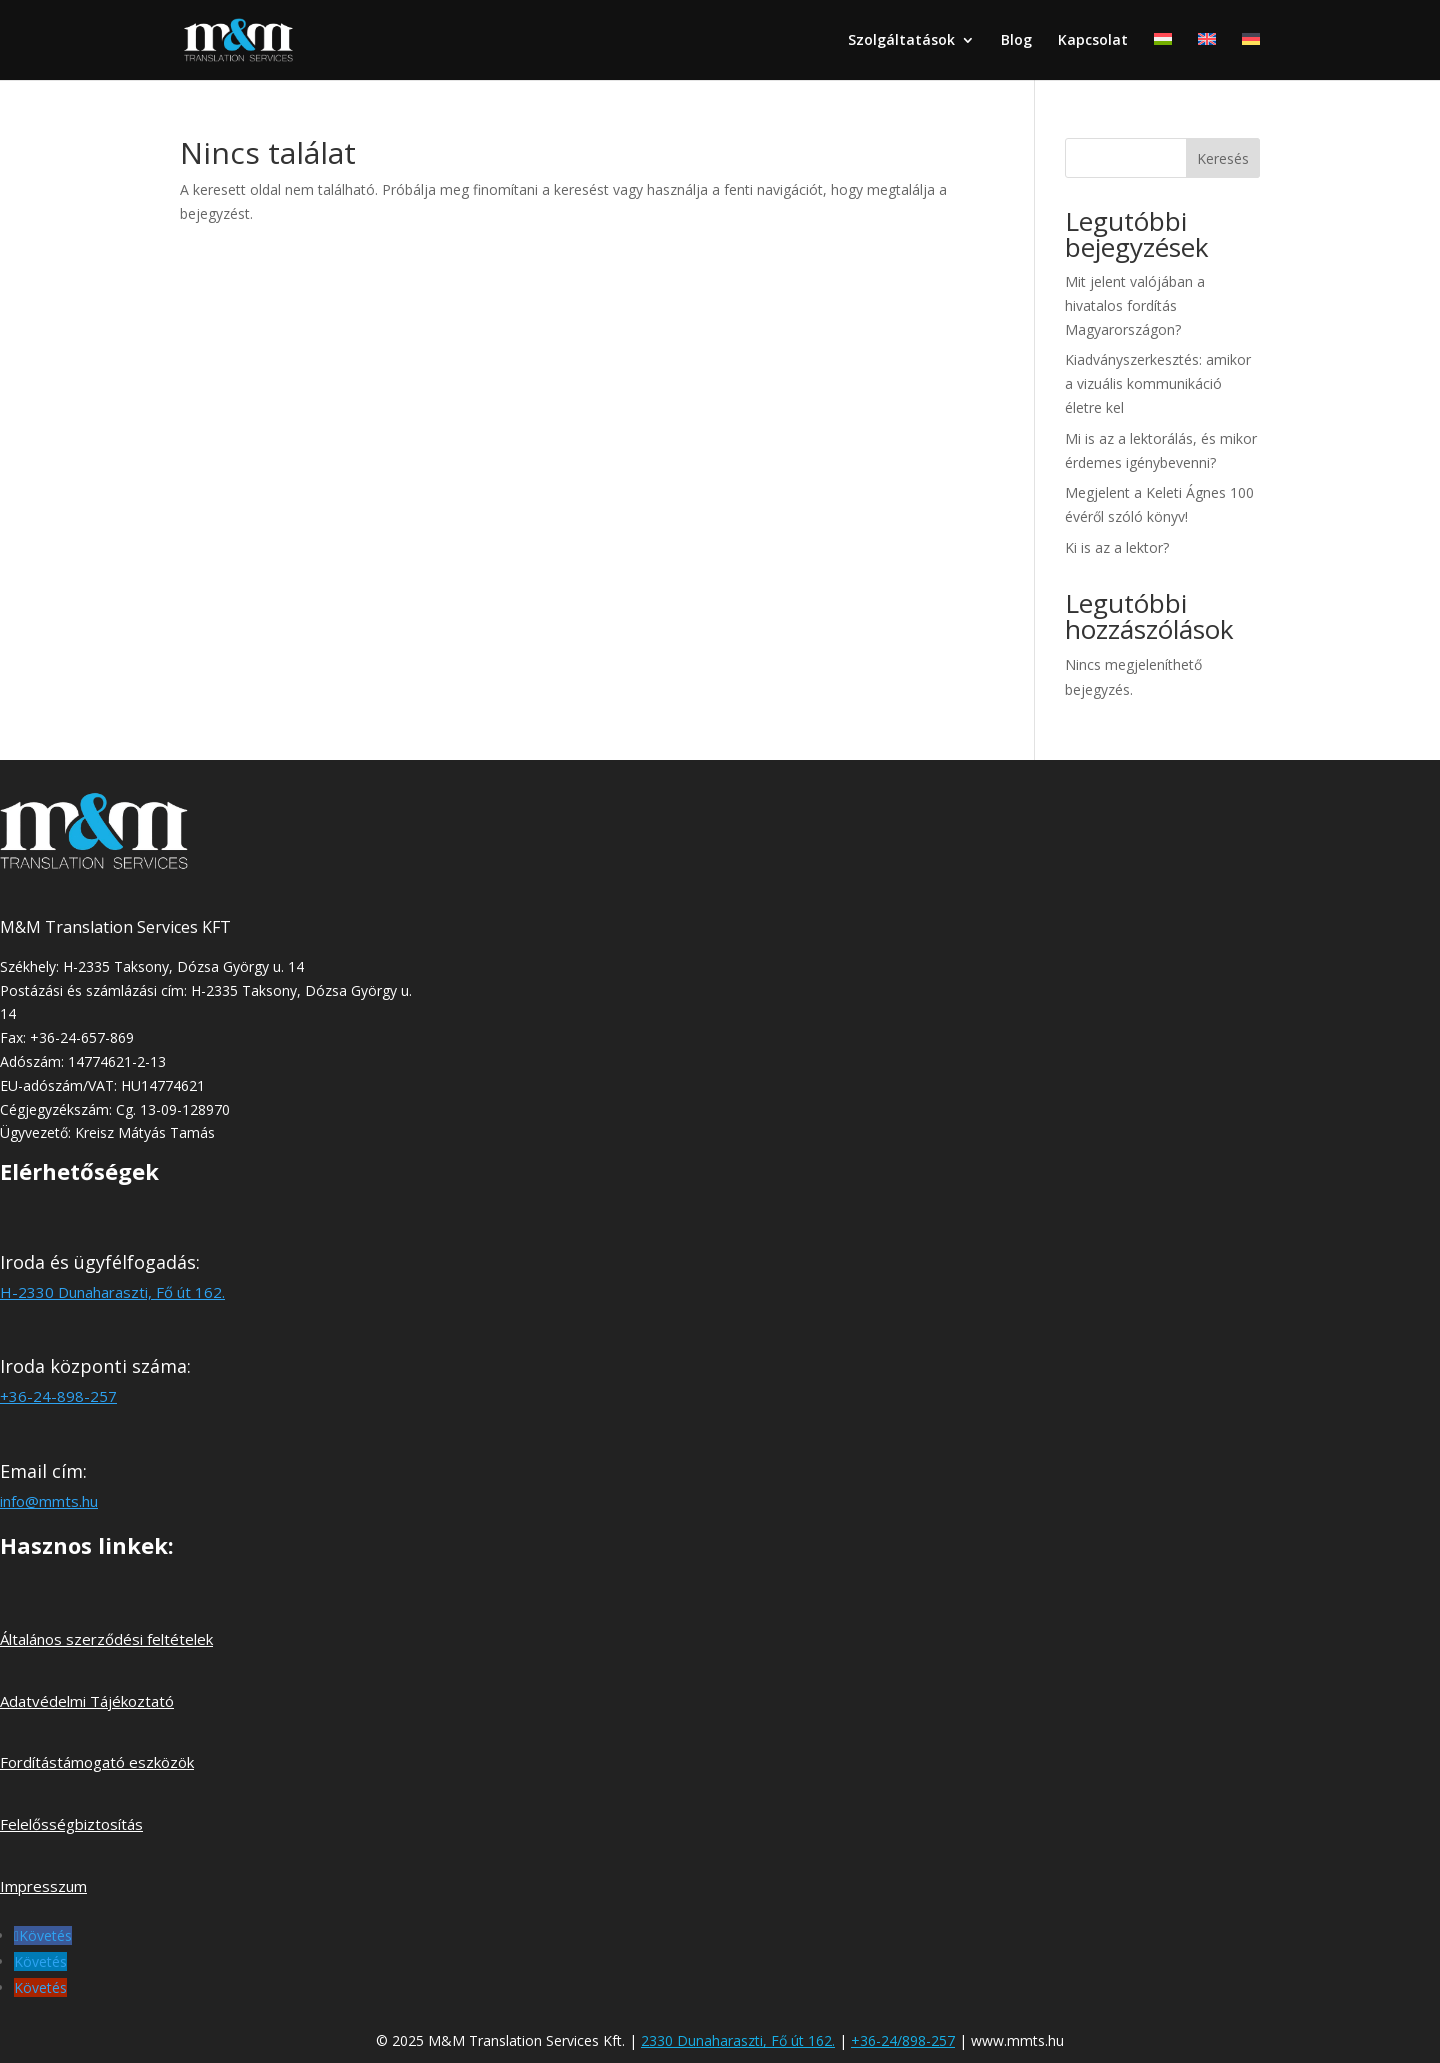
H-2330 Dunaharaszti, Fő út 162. (112, 1292)
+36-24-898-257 (58, 1396)
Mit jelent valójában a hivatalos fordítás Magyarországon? (1135, 305)
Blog (1016, 41)
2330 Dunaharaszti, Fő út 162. (738, 2040)
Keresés (1223, 158)
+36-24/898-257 (903, 2040)
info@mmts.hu (49, 1501)
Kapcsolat (1093, 41)
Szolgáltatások (901, 41)
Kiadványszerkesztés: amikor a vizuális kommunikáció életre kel (1158, 383)
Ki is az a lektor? (1117, 547)
